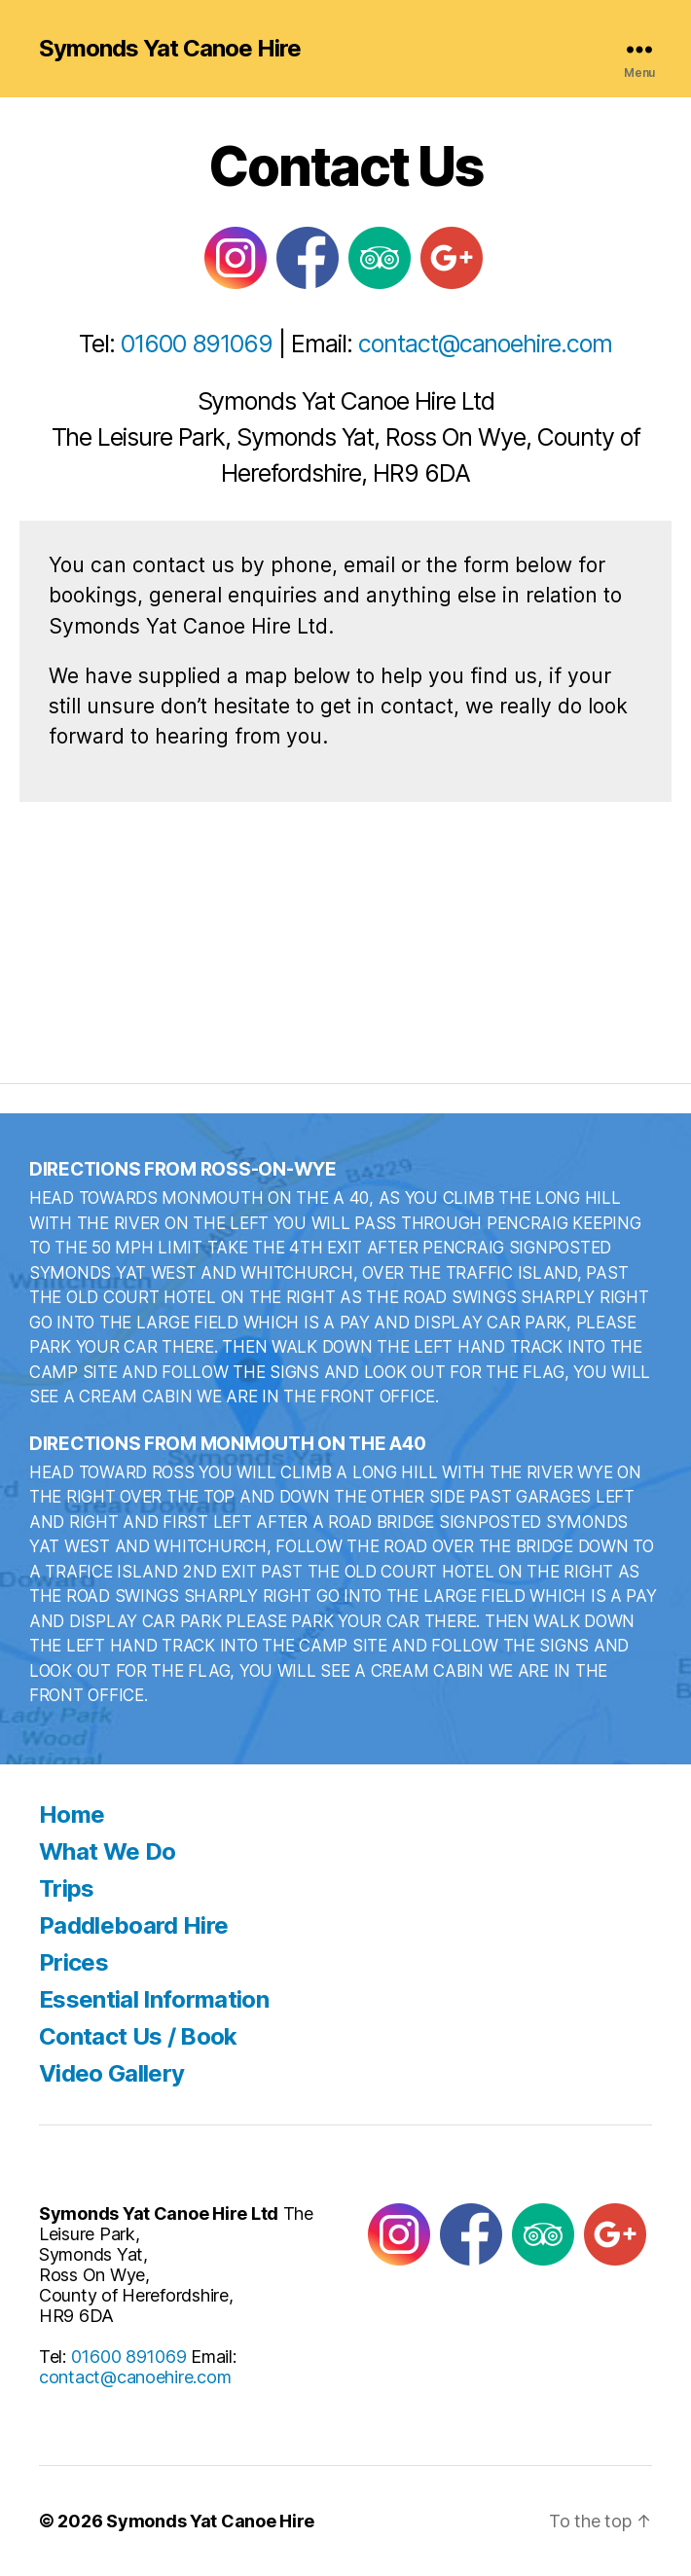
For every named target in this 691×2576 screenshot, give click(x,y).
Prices (73, 1962)
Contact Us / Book (138, 2036)
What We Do (107, 1851)
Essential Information (154, 1999)
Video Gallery (111, 2073)
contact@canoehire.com (485, 343)
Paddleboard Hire (133, 1925)
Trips (66, 1888)
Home (71, 1814)
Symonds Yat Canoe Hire (170, 48)
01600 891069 (197, 343)
